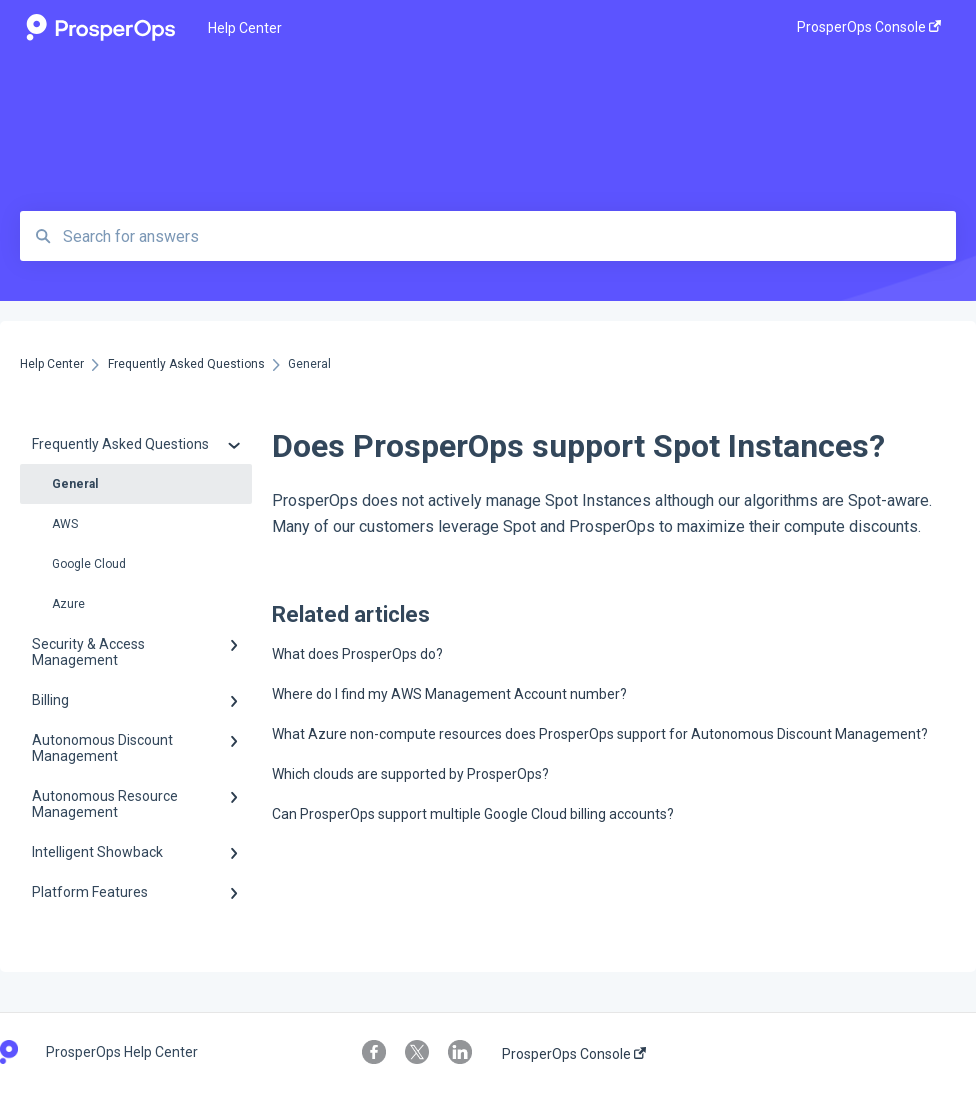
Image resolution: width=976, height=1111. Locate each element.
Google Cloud (89, 564)
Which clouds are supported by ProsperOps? (410, 774)
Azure (68, 604)
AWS (65, 524)
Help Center (245, 28)
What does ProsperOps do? (357, 654)
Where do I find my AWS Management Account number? (449, 694)
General (75, 484)
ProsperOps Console (574, 1054)
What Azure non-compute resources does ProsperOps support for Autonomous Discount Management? (600, 734)
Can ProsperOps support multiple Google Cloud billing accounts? (473, 814)
